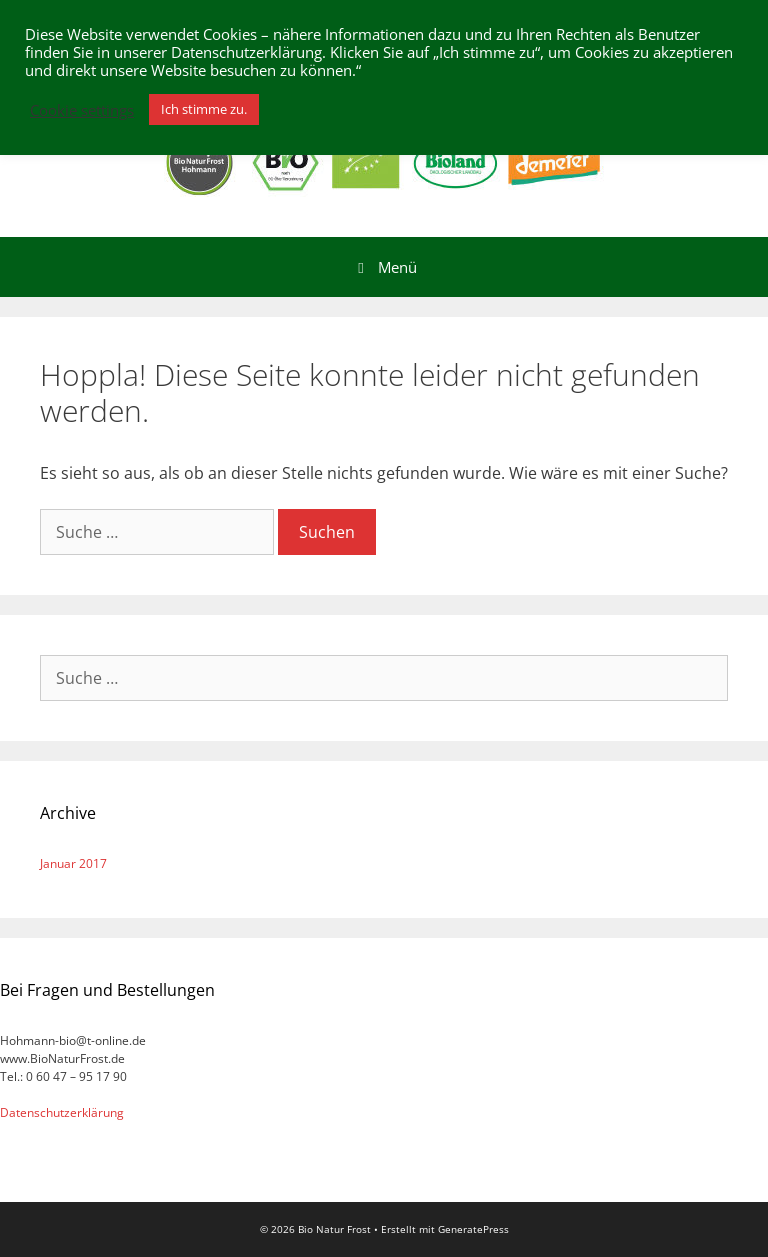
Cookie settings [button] (82, 110)
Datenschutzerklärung (62, 1112)
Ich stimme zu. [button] (204, 109)
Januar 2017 (73, 863)
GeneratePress (473, 1229)
